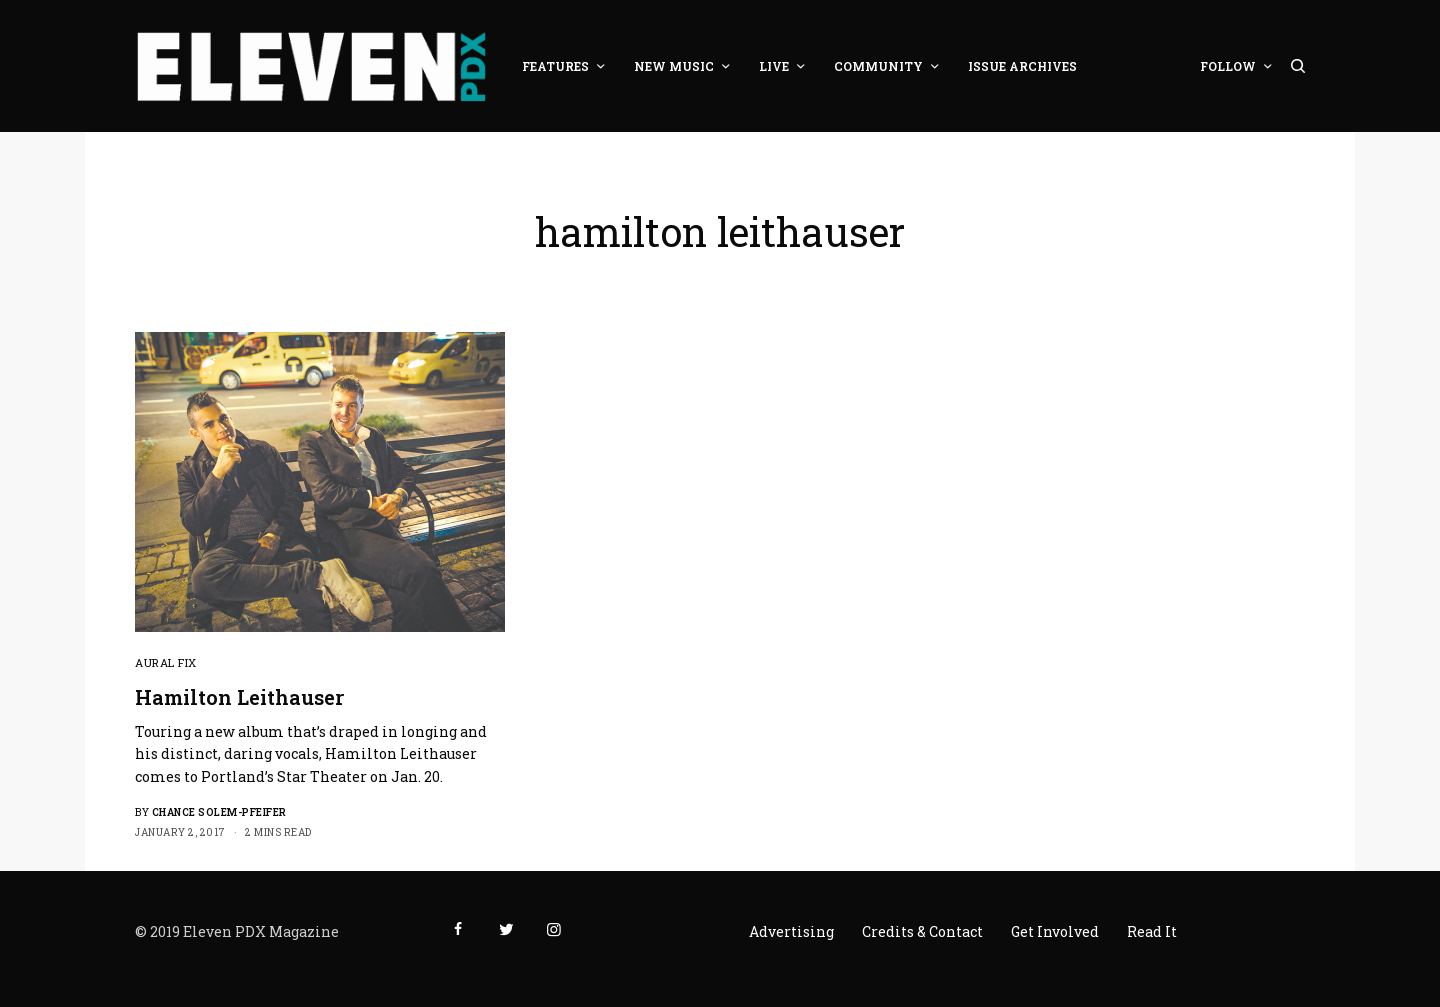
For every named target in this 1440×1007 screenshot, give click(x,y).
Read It (1152, 931)
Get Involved (1055, 931)
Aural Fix (166, 662)
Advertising (791, 931)
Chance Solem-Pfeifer (219, 812)
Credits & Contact (922, 931)
